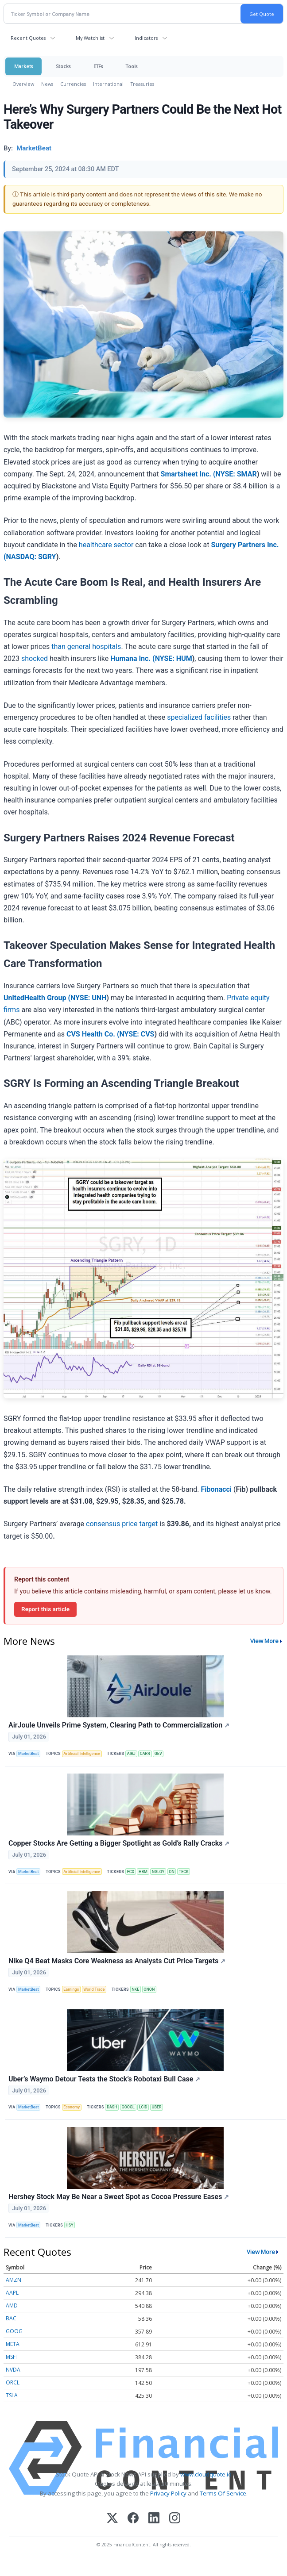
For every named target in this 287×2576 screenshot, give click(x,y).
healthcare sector (106, 545)
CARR (145, 1753)
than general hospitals (86, 646)
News (47, 84)
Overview (23, 84)
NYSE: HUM (173, 658)
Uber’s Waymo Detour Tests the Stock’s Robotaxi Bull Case (104, 2079)
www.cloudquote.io (206, 2474)
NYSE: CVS (136, 1034)
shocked (34, 658)
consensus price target (122, 1524)
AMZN (13, 2280)
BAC (11, 2318)
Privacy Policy (168, 2493)
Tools (131, 66)
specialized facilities (199, 717)
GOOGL (128, 2107)
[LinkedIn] (154, 2519)
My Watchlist (90, 38)
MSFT (12, 2357)
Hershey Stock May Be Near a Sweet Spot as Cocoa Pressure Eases (118, 2196)
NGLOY (158, 1872)
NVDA (13, 2369)
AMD (12, 2305)
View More (264, 1641)
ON (172, 1872)
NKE (135, 1989)
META (12, 2344)
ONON (149, 1989)
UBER (157, 2107)
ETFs (98, 66)
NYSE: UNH (88, 998)
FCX (130, 1872)
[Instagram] (175, 2519)
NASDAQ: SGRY (31, 557)
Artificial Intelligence (81, 1753)
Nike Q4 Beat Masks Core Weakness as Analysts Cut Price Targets (116, 1961)
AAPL (12, 2292)
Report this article (45, 1608)
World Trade (94, 1989)
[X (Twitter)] (112, 2519)
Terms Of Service (223, 2493)
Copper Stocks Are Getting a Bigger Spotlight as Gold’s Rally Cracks (118, 1843)
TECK (184, 1872)
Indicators (146, 38)
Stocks (63, 66)
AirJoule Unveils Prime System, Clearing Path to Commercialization (118, 1725)
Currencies (73, 84)
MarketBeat (28, 1753)
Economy (71, 2107)
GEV (158, 1753)
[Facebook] (133, 2519)
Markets (23, 66)
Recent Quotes (28, 38)
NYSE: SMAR (236, 474)
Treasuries (142, 84)
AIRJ (131, 1753)
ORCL (12, 2382)
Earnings (71, 1989)
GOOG (14, 2331)
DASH (112, 2107)
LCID (143, 2107)
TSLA (12, 2395)
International (108, 84)
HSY (69, 2225)
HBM (143, 1872)
